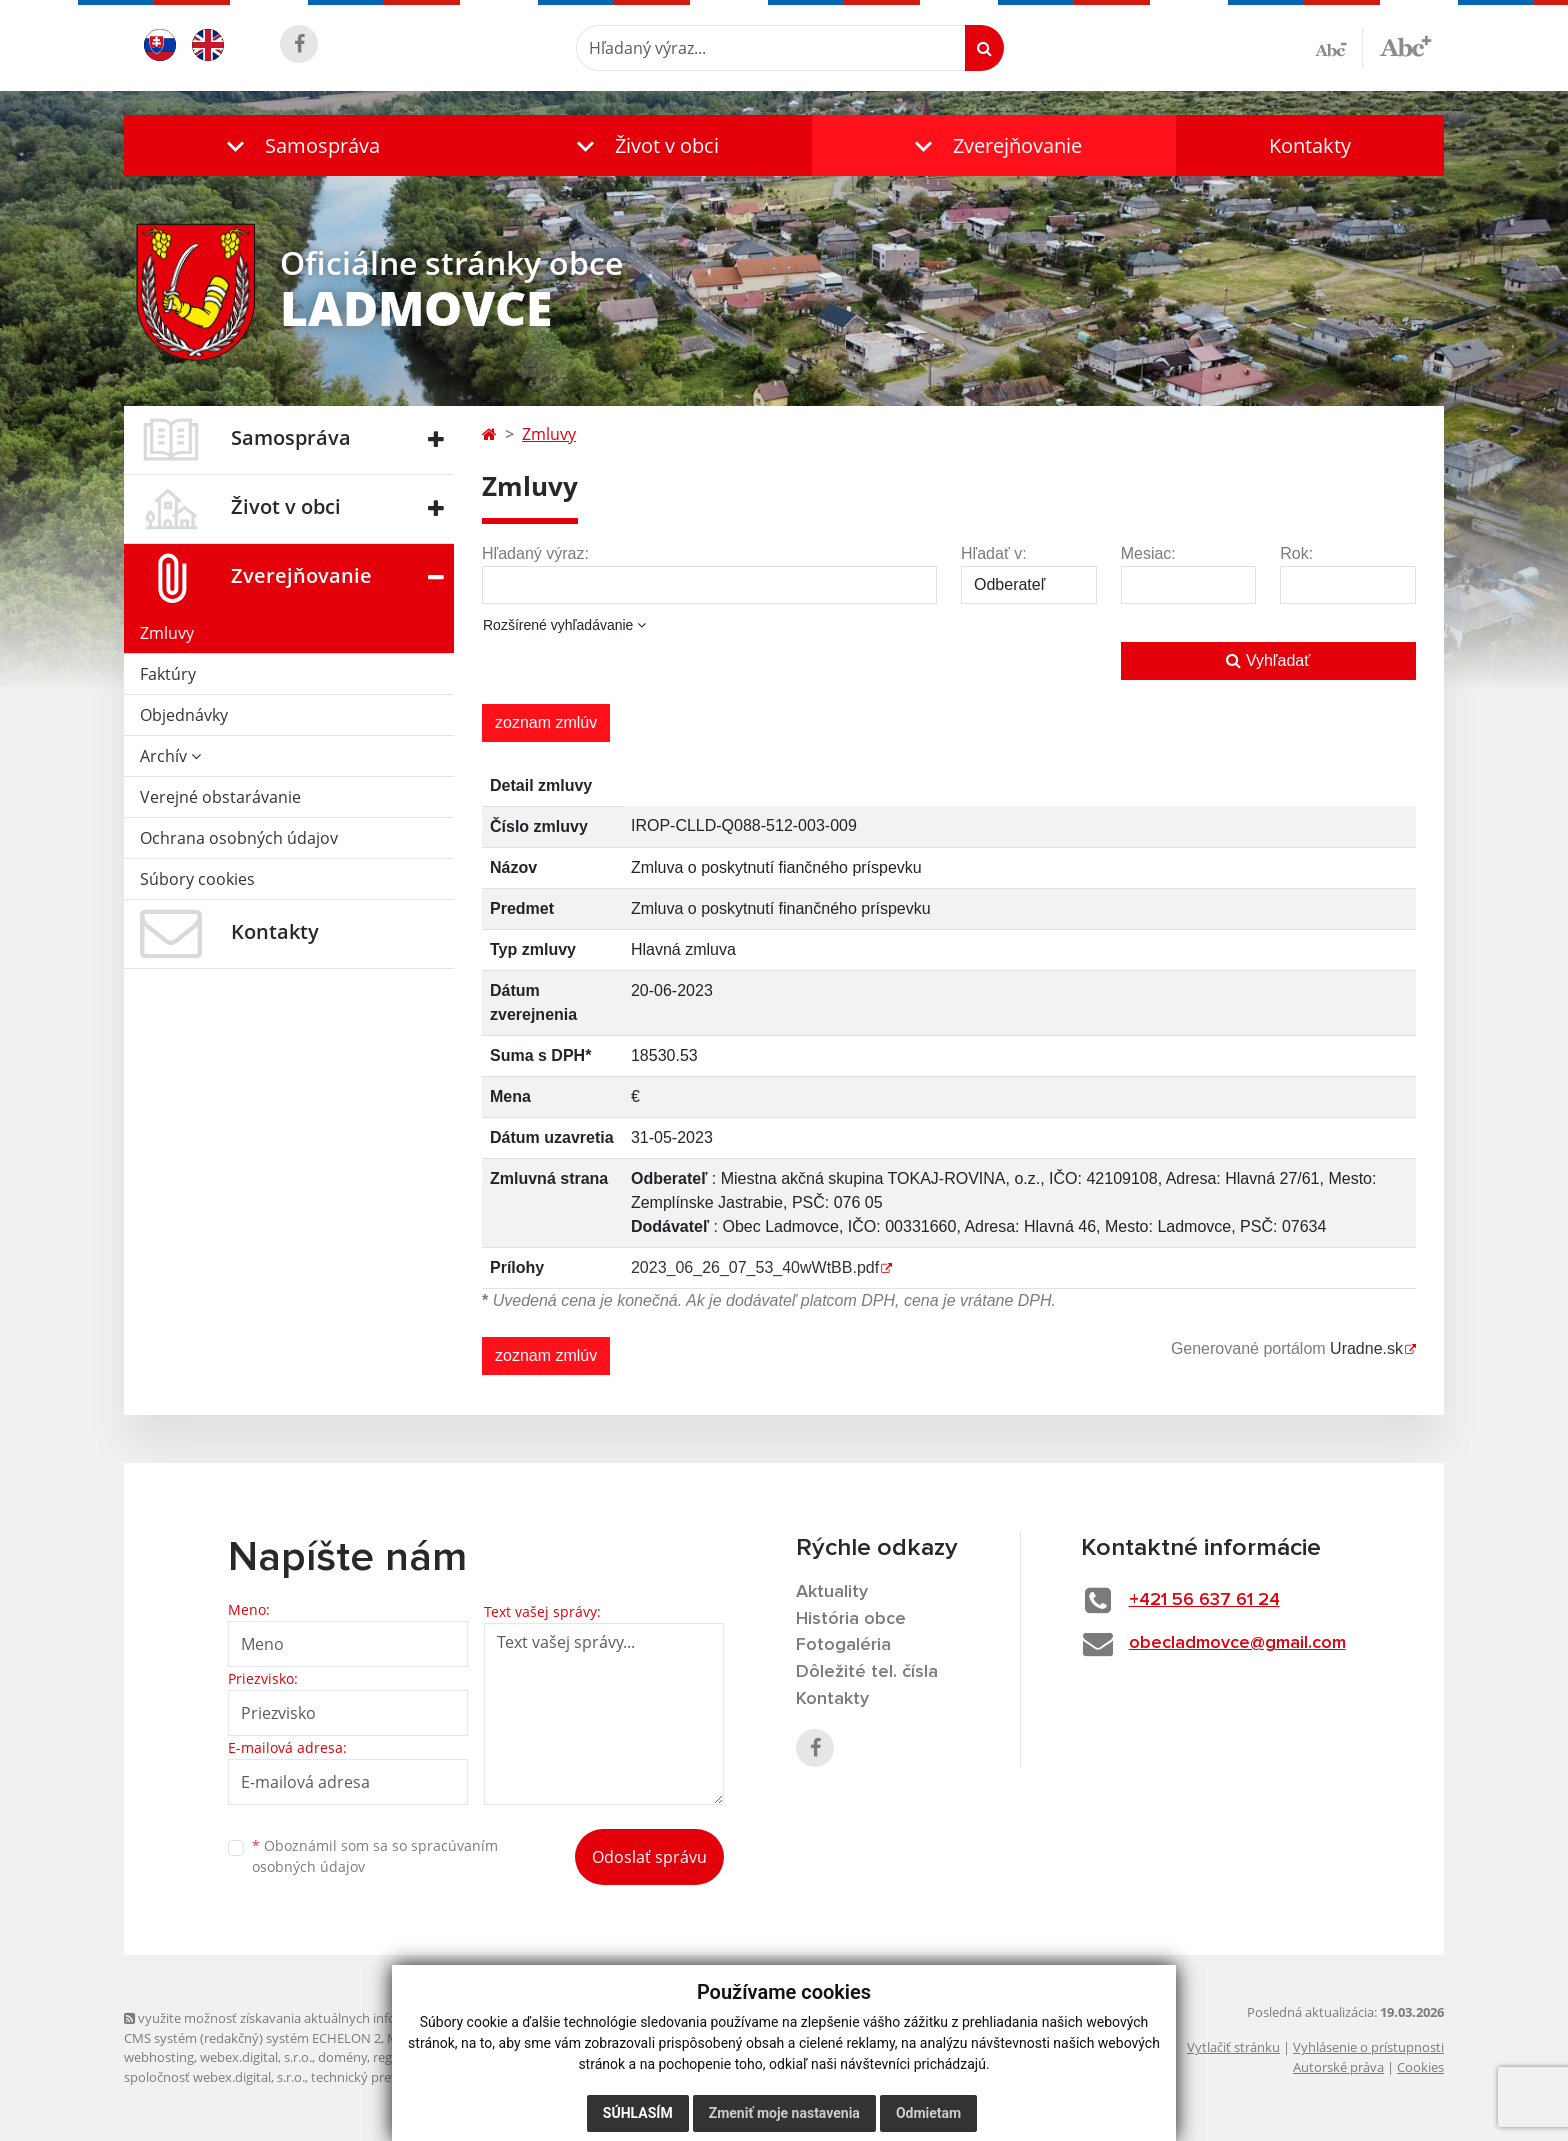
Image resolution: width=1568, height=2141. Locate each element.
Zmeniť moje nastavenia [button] (784, 2113)
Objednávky (184, 715)
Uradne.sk (1366, 1348)
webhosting (159, 2057)
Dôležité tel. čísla (867, 1672)
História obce (851, 1619)
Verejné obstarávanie (220, 797)
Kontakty (1310, 145)
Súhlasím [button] (638, 2113)
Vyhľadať (1268, 660)
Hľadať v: (994, 553)
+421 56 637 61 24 (1204, 1600)
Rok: (1296, 553)
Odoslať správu (649, 1857)
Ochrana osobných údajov (239, 838)
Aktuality (832, 1592)
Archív (170, 756)
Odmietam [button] (928, 2113)
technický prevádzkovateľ (387, 2077)
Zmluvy (167, 633)
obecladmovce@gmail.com (1237, 1643)
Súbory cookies (197, 879)
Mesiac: (1148, 553)
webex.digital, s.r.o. (256, 2057)
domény (342, 2057)
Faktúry (168, 674)
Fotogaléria (843, 1645)
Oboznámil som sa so (375, 1856)
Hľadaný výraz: (535, 553)
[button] (299, 145)
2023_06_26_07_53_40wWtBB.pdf (755, 1267)
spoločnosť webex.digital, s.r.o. (214, 2077)
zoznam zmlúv (546, 722)
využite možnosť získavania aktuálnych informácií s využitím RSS (322, 2018)
